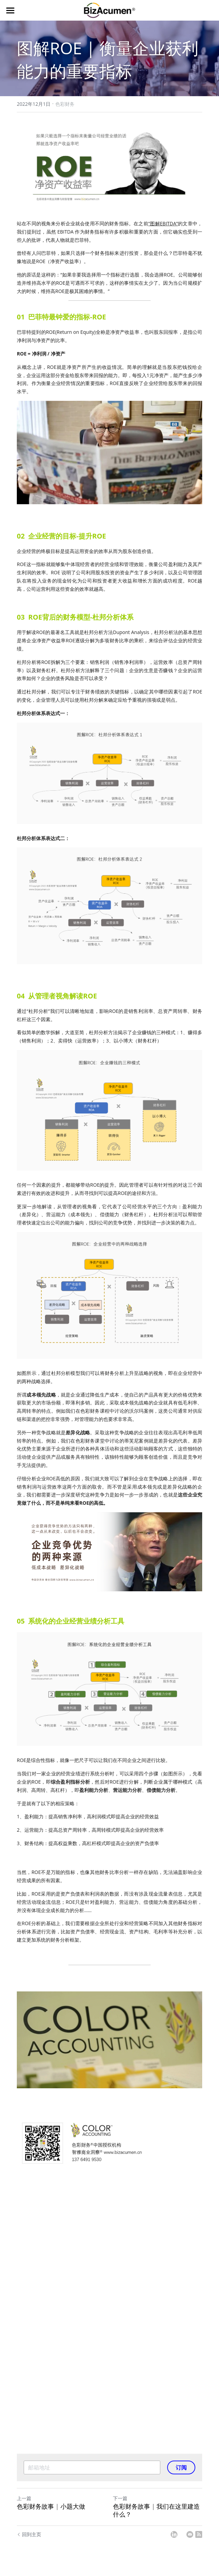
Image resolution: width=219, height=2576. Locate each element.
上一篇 (24, 2498)
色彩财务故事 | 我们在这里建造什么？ (156, 2510)
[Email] (189, 2534)
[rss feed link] (198, 2534)
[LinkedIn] (174, 2534)
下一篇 (120, 2498)
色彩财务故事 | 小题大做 (51, 2506)
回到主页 (29, 2534)
